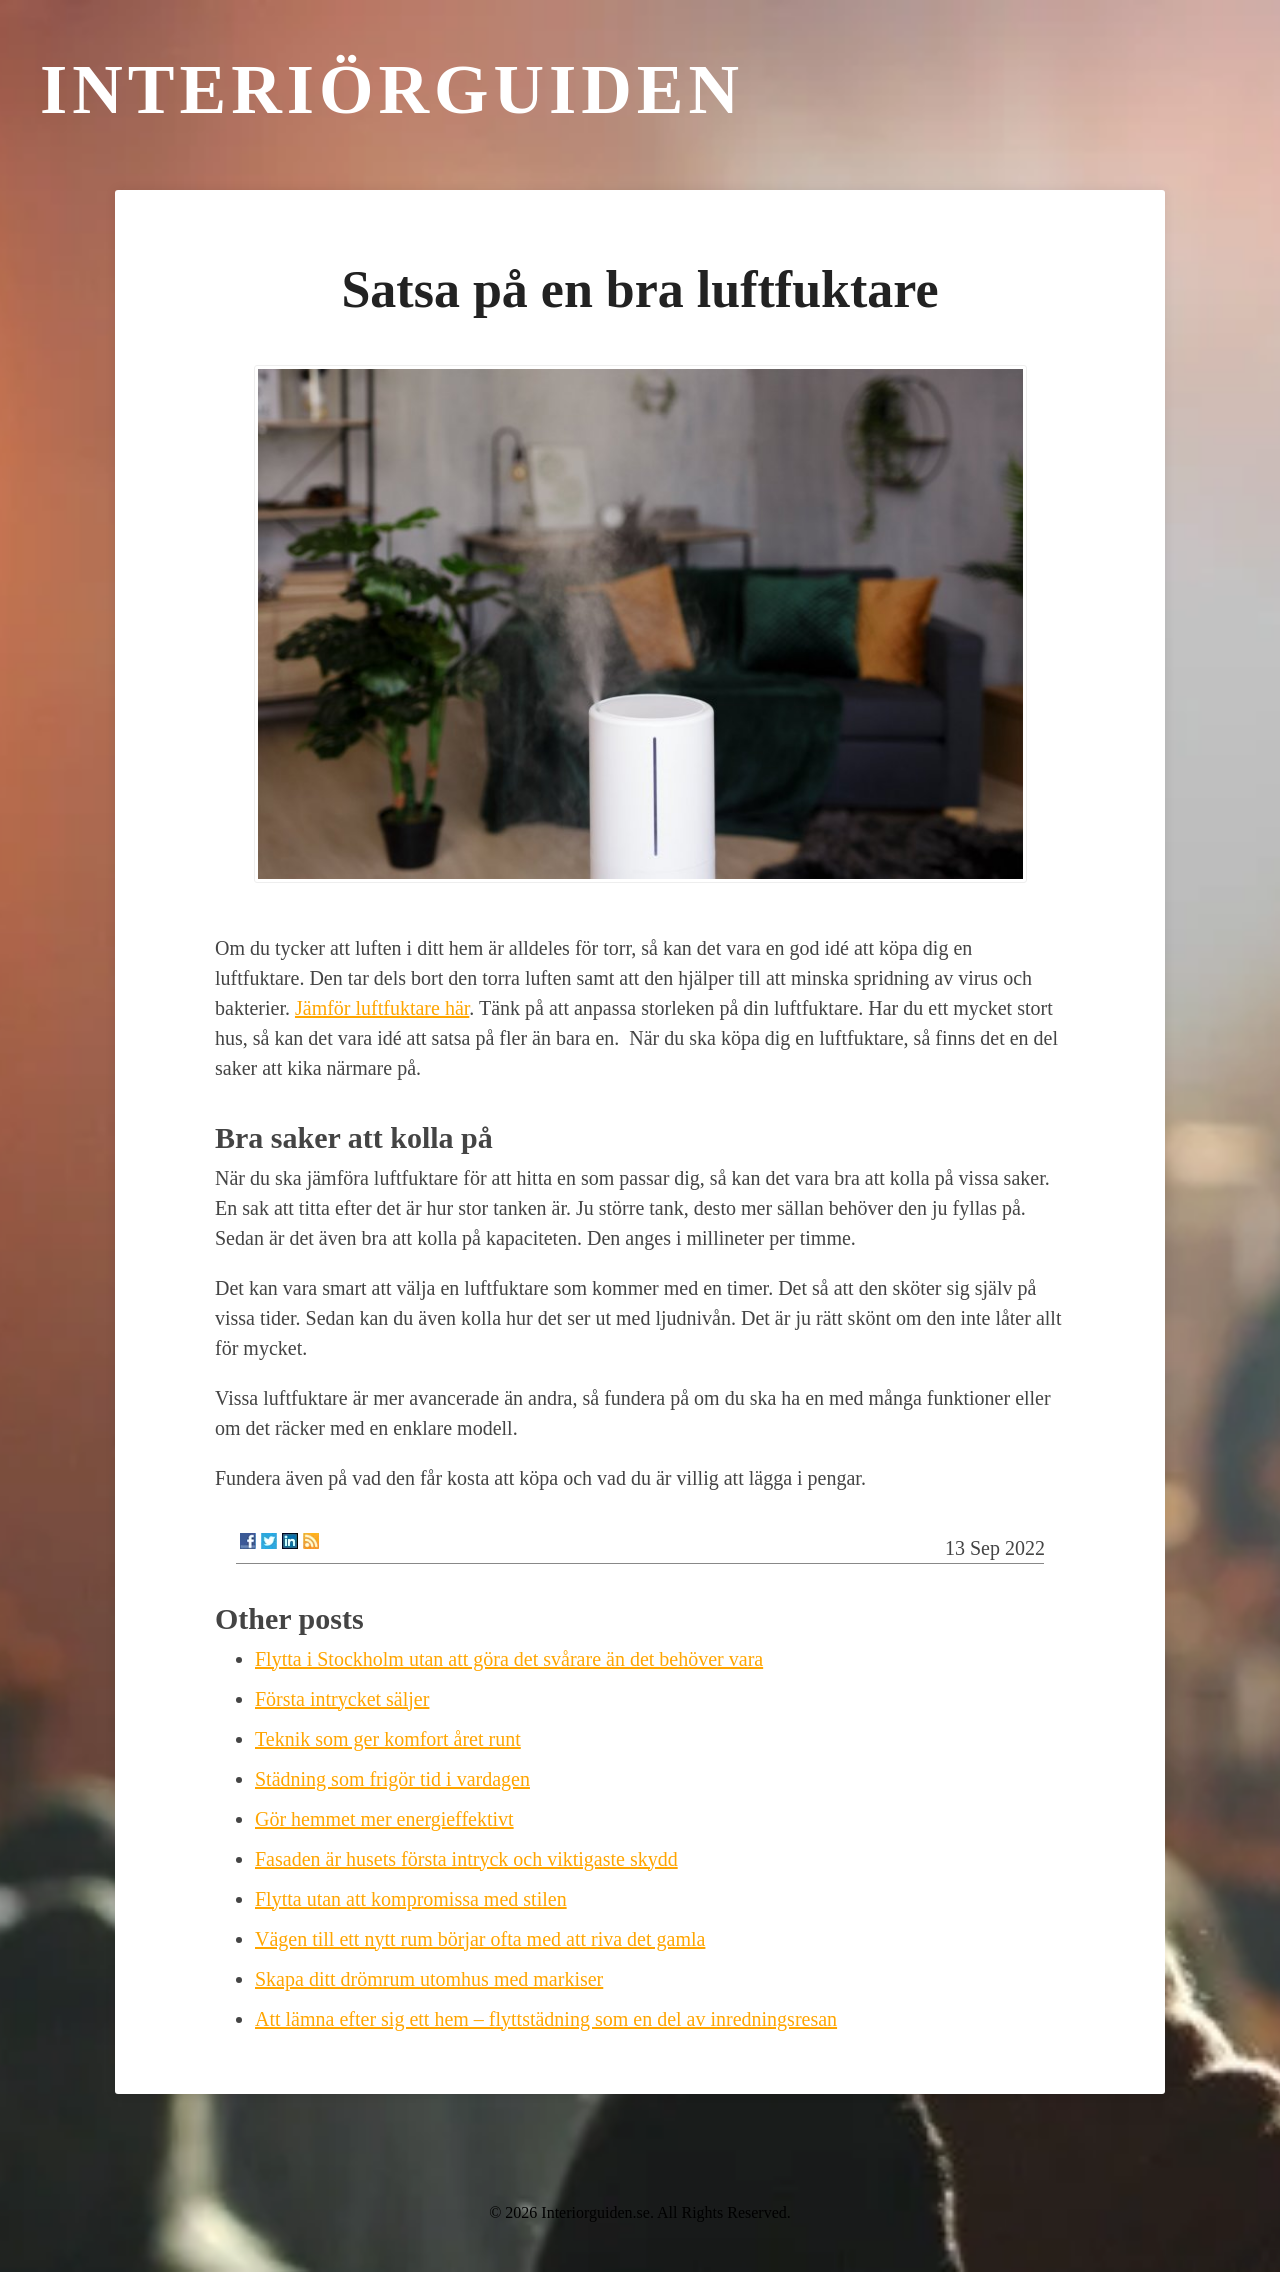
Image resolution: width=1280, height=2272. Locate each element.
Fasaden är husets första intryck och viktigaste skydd (466, 1859)
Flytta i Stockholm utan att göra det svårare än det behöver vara (509, 1659)
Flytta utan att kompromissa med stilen (411, 1899)
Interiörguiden (392, 89)
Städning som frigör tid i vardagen (392, 1779)
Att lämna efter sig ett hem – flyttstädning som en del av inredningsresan (546, 2019)
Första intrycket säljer (342, 1699)
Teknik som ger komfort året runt (388, 1739)
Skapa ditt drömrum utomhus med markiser (429, 1979)
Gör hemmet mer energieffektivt (384, 1819)
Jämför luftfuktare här (382, 1008)
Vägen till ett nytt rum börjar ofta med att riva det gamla (480, 1939)
